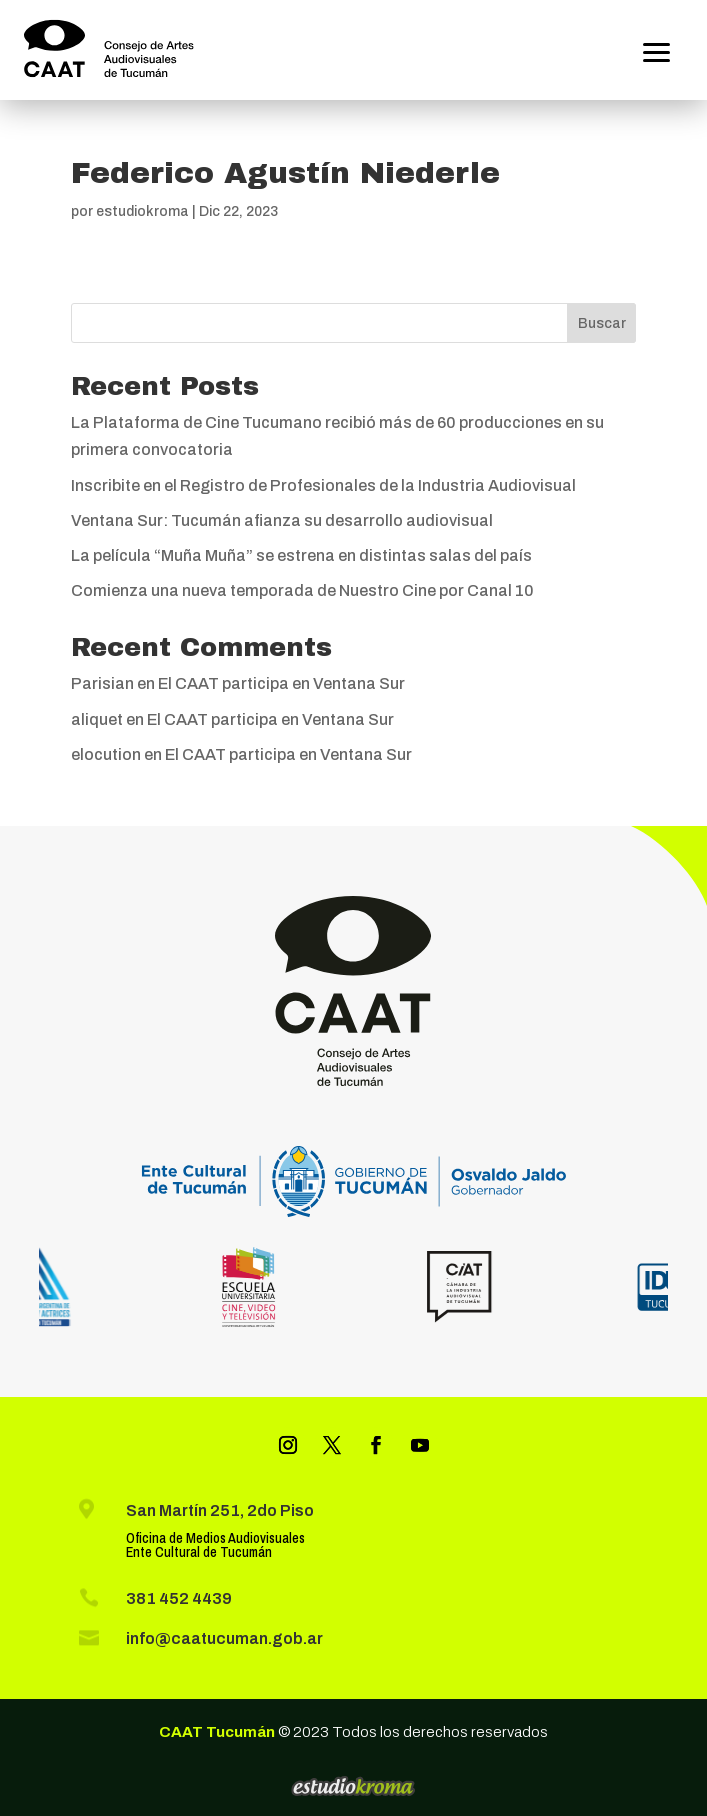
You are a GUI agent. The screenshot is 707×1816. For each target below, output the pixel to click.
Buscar (602, 323)
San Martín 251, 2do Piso (220, 1510)
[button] (657, 50)
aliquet (97, 719)
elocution (106, 754)
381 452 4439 (179, 1598)
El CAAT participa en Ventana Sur (281, 683)
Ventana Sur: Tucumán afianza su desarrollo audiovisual (282, 520)
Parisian (102, 683)
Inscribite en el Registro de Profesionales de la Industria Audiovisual (323, 485)
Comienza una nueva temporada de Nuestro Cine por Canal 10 (302, 590)
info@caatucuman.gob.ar (224, 1638)
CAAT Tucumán (217, 1732)
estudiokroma (142, 211)
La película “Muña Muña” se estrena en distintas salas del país (301, 555)
